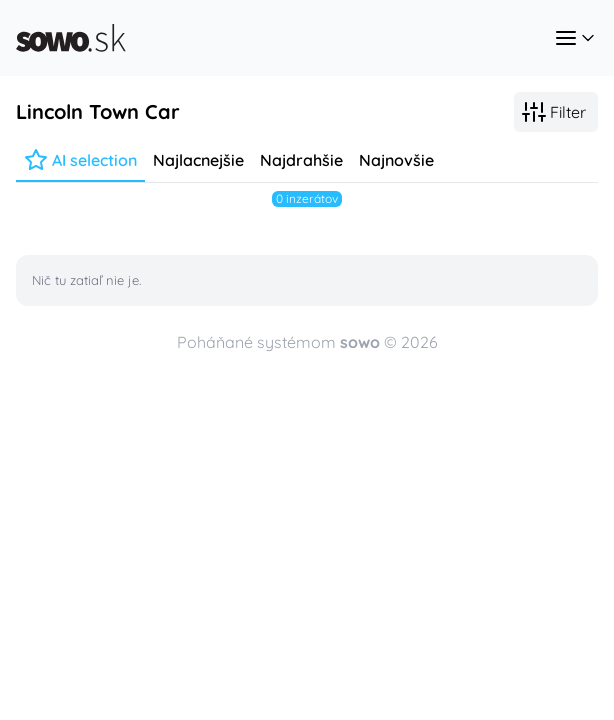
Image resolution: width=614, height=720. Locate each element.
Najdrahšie (301, 160)
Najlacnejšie (198, 160)
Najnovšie (396, 160)
